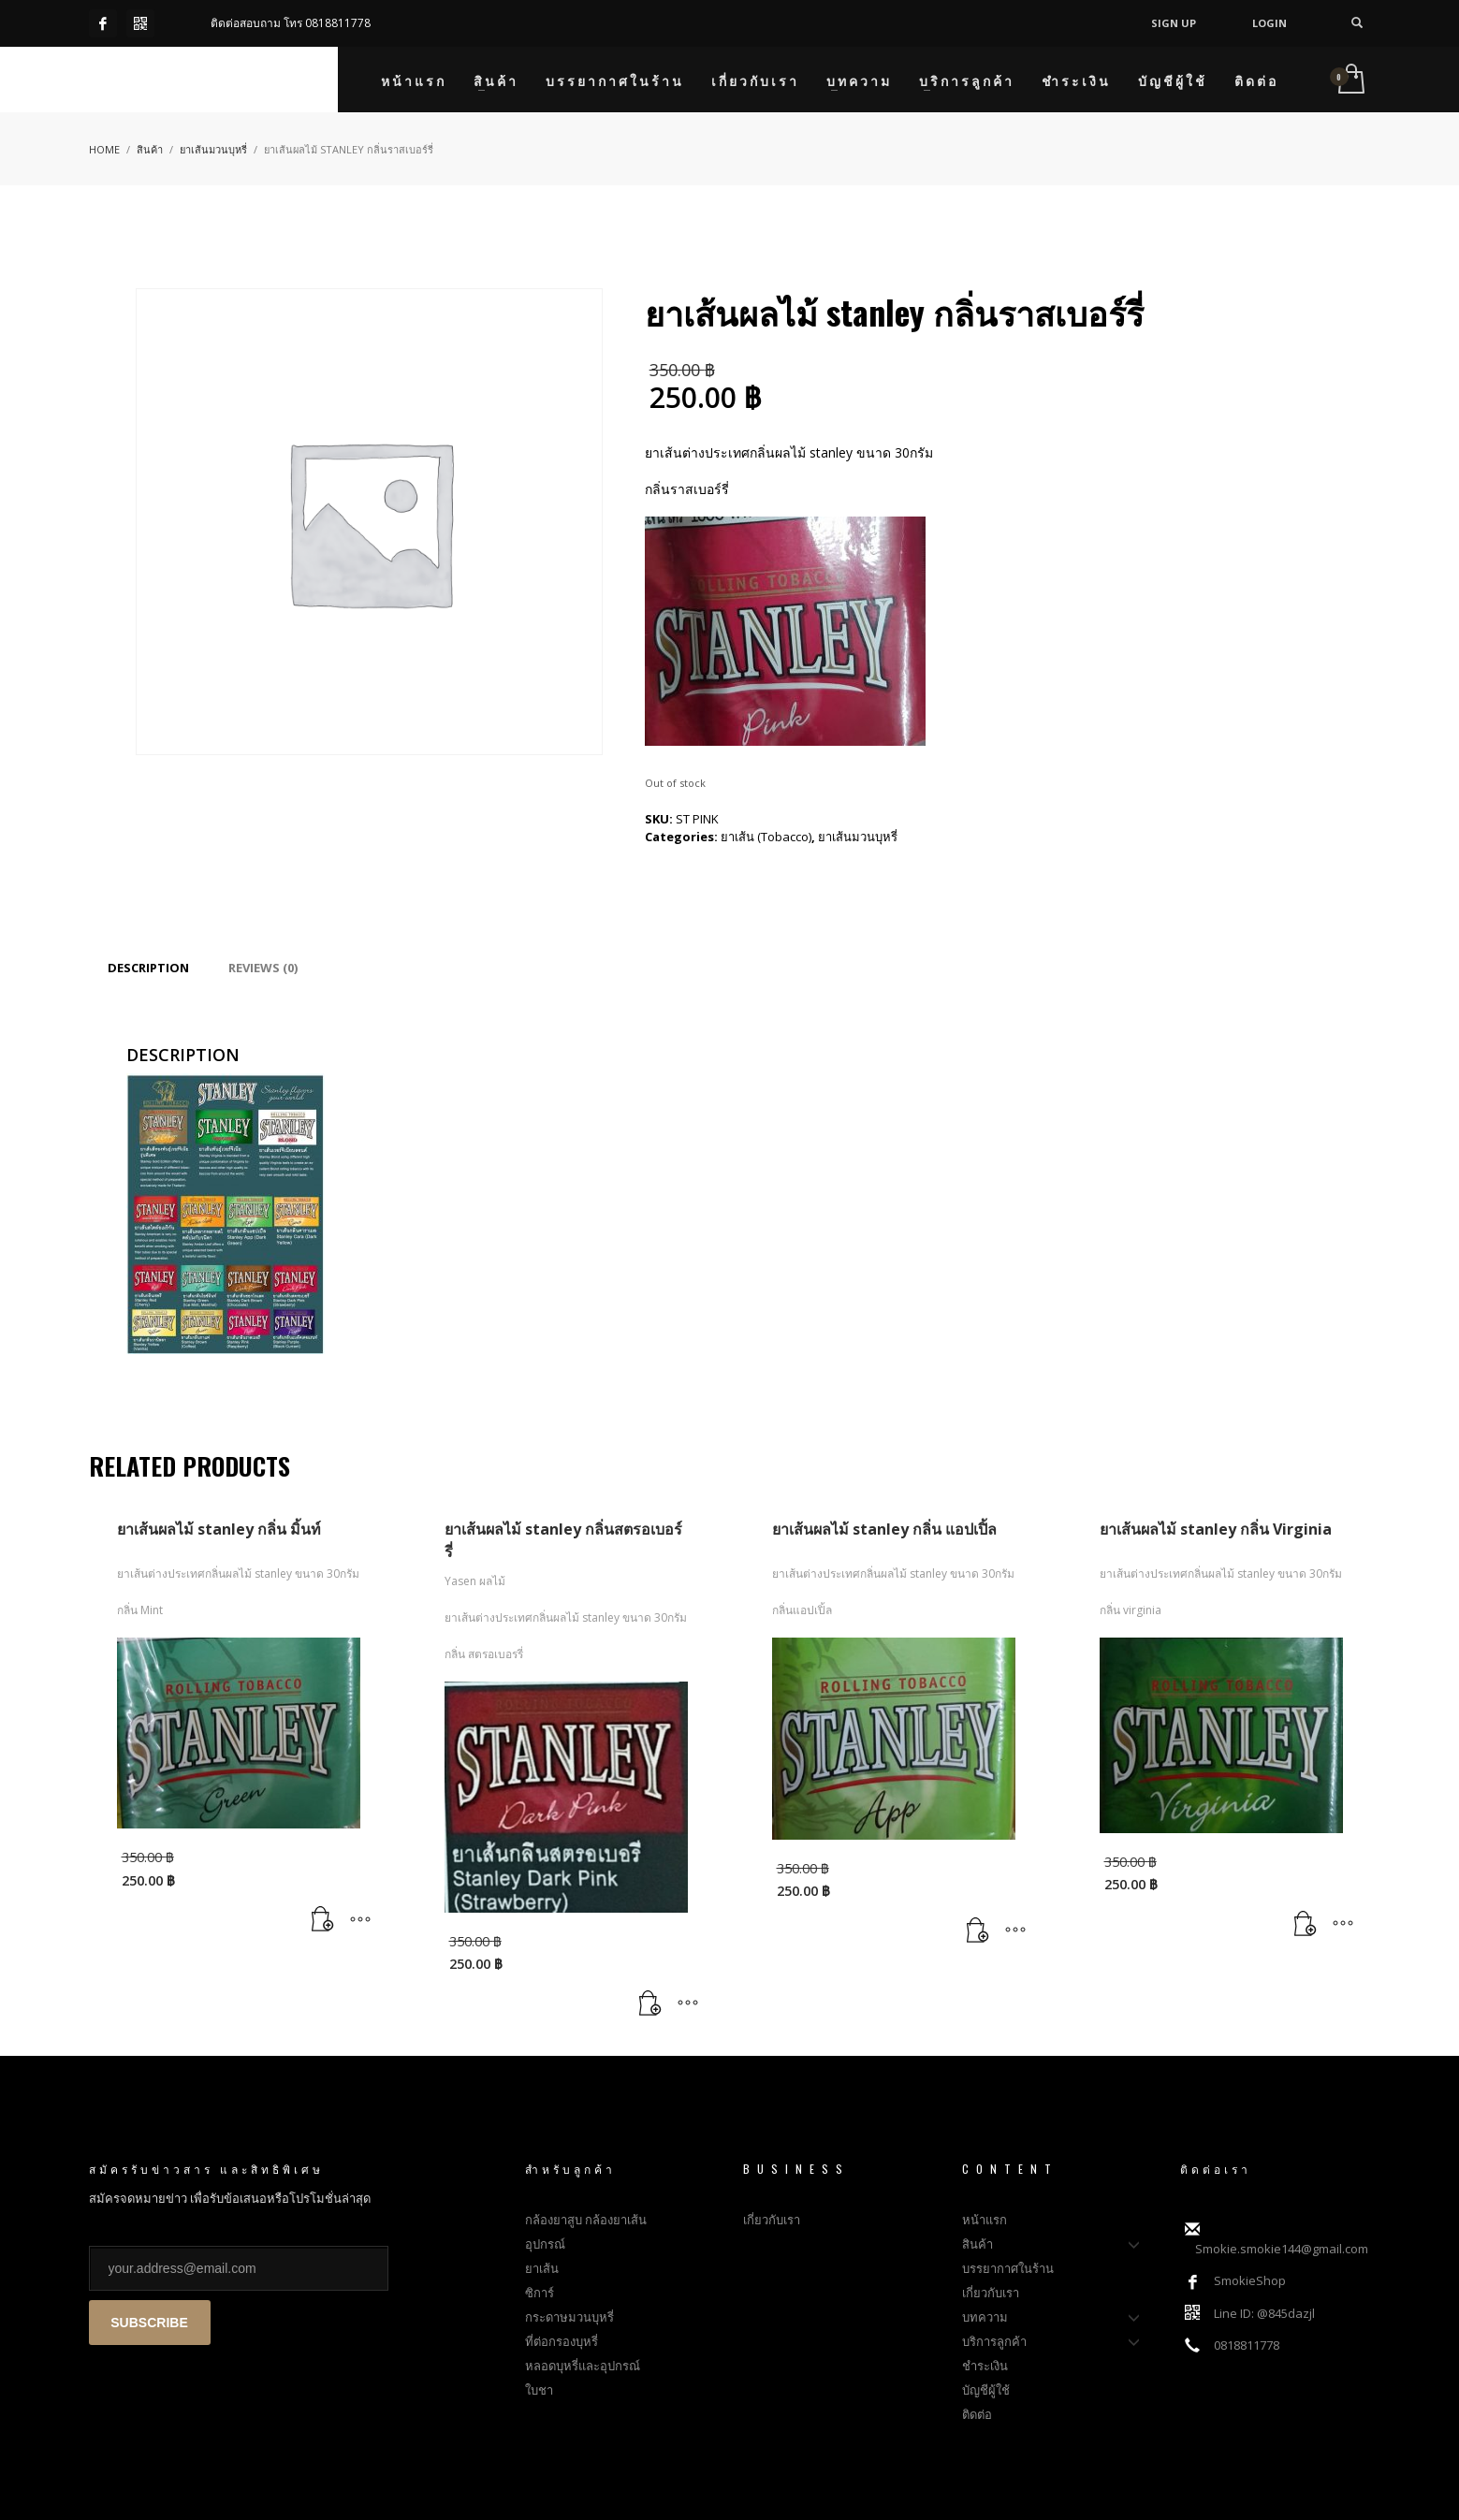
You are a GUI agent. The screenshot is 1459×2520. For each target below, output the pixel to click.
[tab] (148, 967)
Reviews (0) (263, 967)
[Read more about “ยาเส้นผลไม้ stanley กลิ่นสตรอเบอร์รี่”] (650, 2004)
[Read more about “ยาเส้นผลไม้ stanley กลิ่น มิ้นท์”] (323, 1920)
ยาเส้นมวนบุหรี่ (857, 836)
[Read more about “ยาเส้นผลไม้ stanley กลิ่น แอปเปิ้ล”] (978, 1930)
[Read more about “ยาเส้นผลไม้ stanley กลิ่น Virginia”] (1305, 1924)
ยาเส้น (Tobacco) (766, 836)
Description (148, 967)
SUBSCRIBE (148, 2322)
